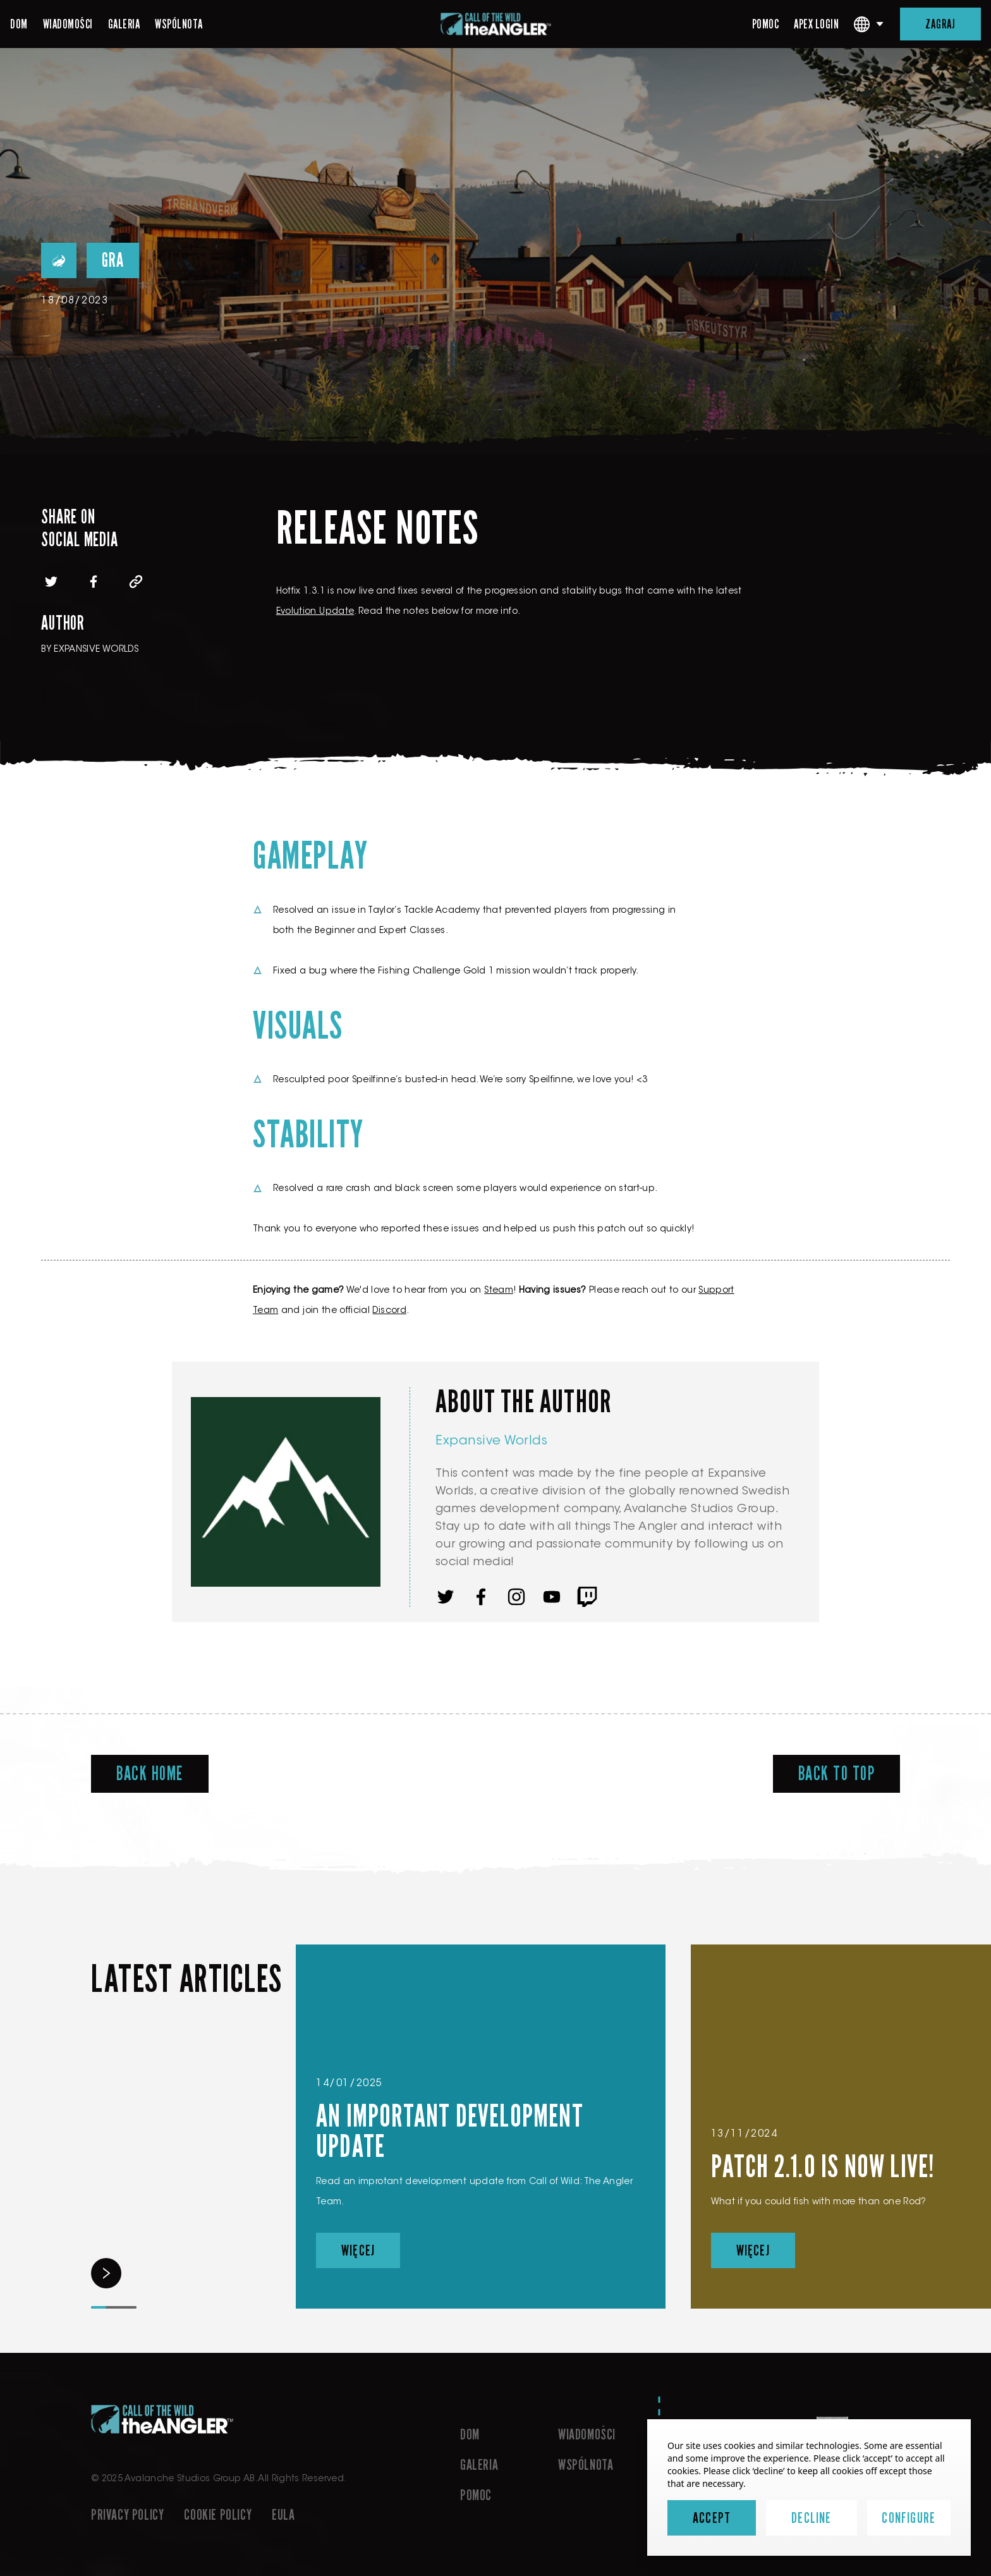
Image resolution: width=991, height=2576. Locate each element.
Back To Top (836, 1773)
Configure (908, 2518)
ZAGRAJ (940, 24)
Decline (811, 2518)
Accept (712, 2518)
